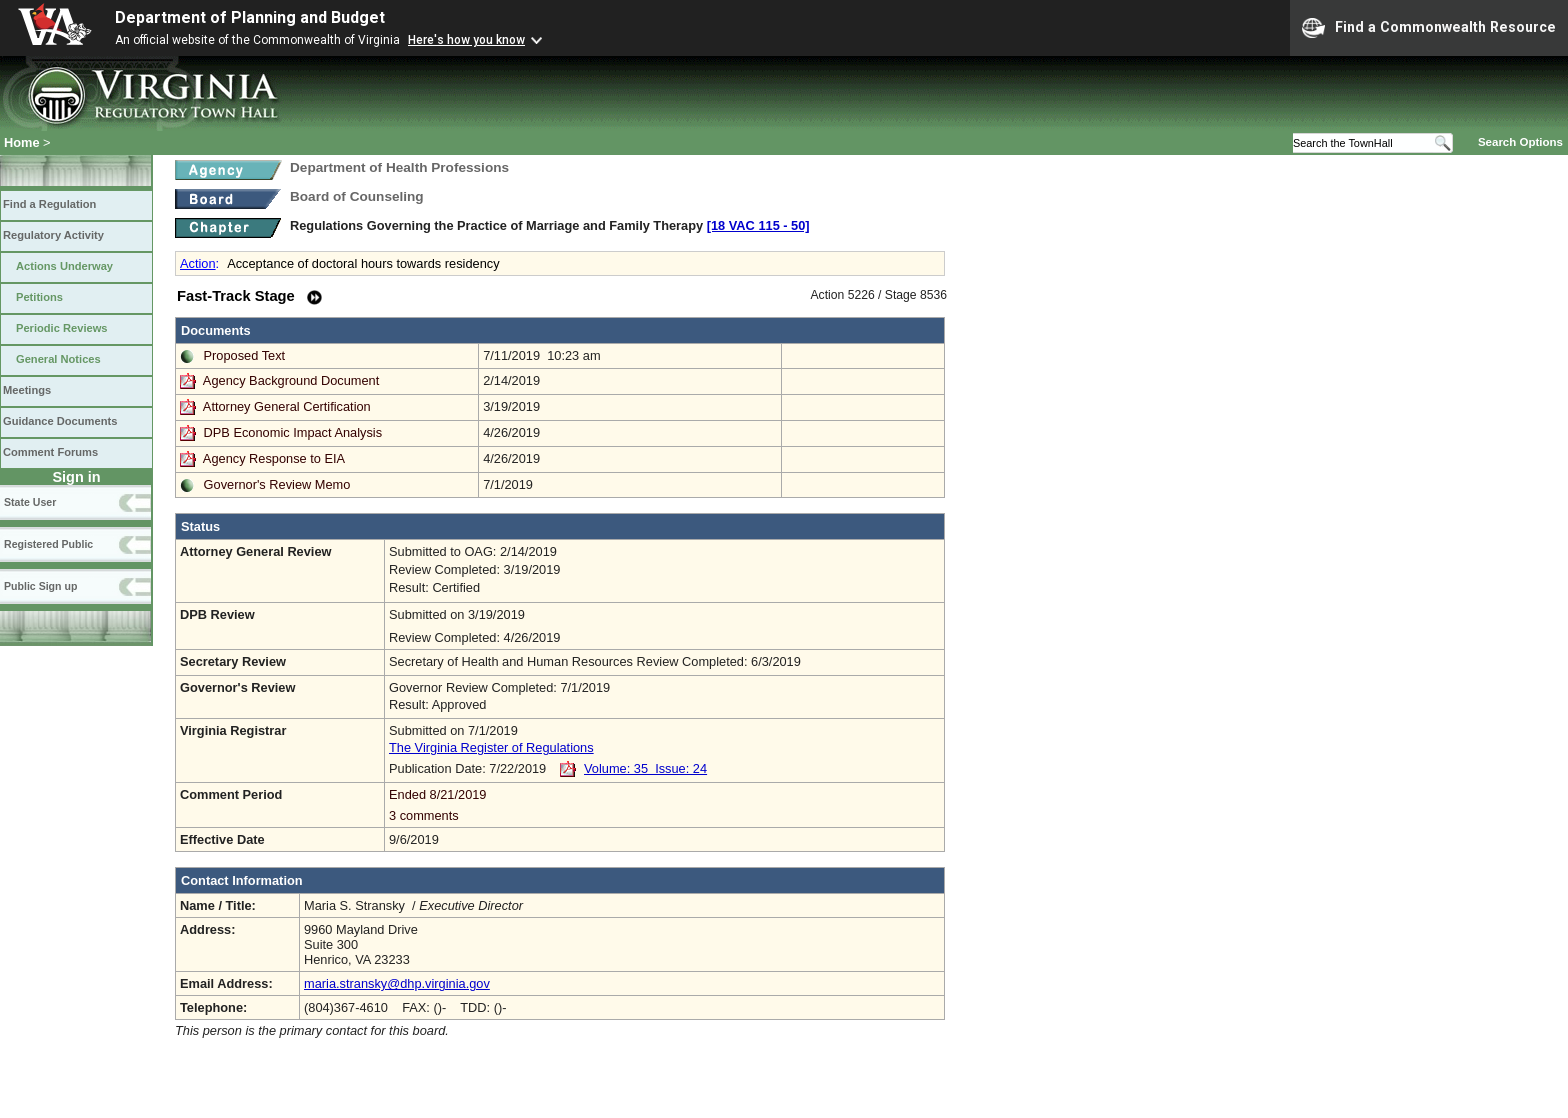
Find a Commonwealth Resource (1429, 28)
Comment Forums (50, 452)
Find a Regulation (49, 204)
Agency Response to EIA (274, 458)
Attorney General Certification (287, 406)
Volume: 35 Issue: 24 (645, 768)
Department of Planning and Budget (250, 17)
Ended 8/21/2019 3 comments (664, 805)
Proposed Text (245, 355)
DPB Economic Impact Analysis (293, 432)
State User (30, 502)
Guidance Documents (60, 421)
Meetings (27, 390)
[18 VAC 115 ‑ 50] (758, 225)
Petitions (39, 297)
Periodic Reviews (62, 328)
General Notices (58, 359)
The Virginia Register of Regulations (491, 747)
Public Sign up (40, 586)
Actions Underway (64, 266)
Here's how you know (466, 40)
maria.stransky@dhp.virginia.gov (397, 983)
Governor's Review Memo (277, 484)
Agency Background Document (291, 380)
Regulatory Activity (53, 235)
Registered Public (48, 544)
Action (198, 263)
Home (22, 142)
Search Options (1520, 142)
